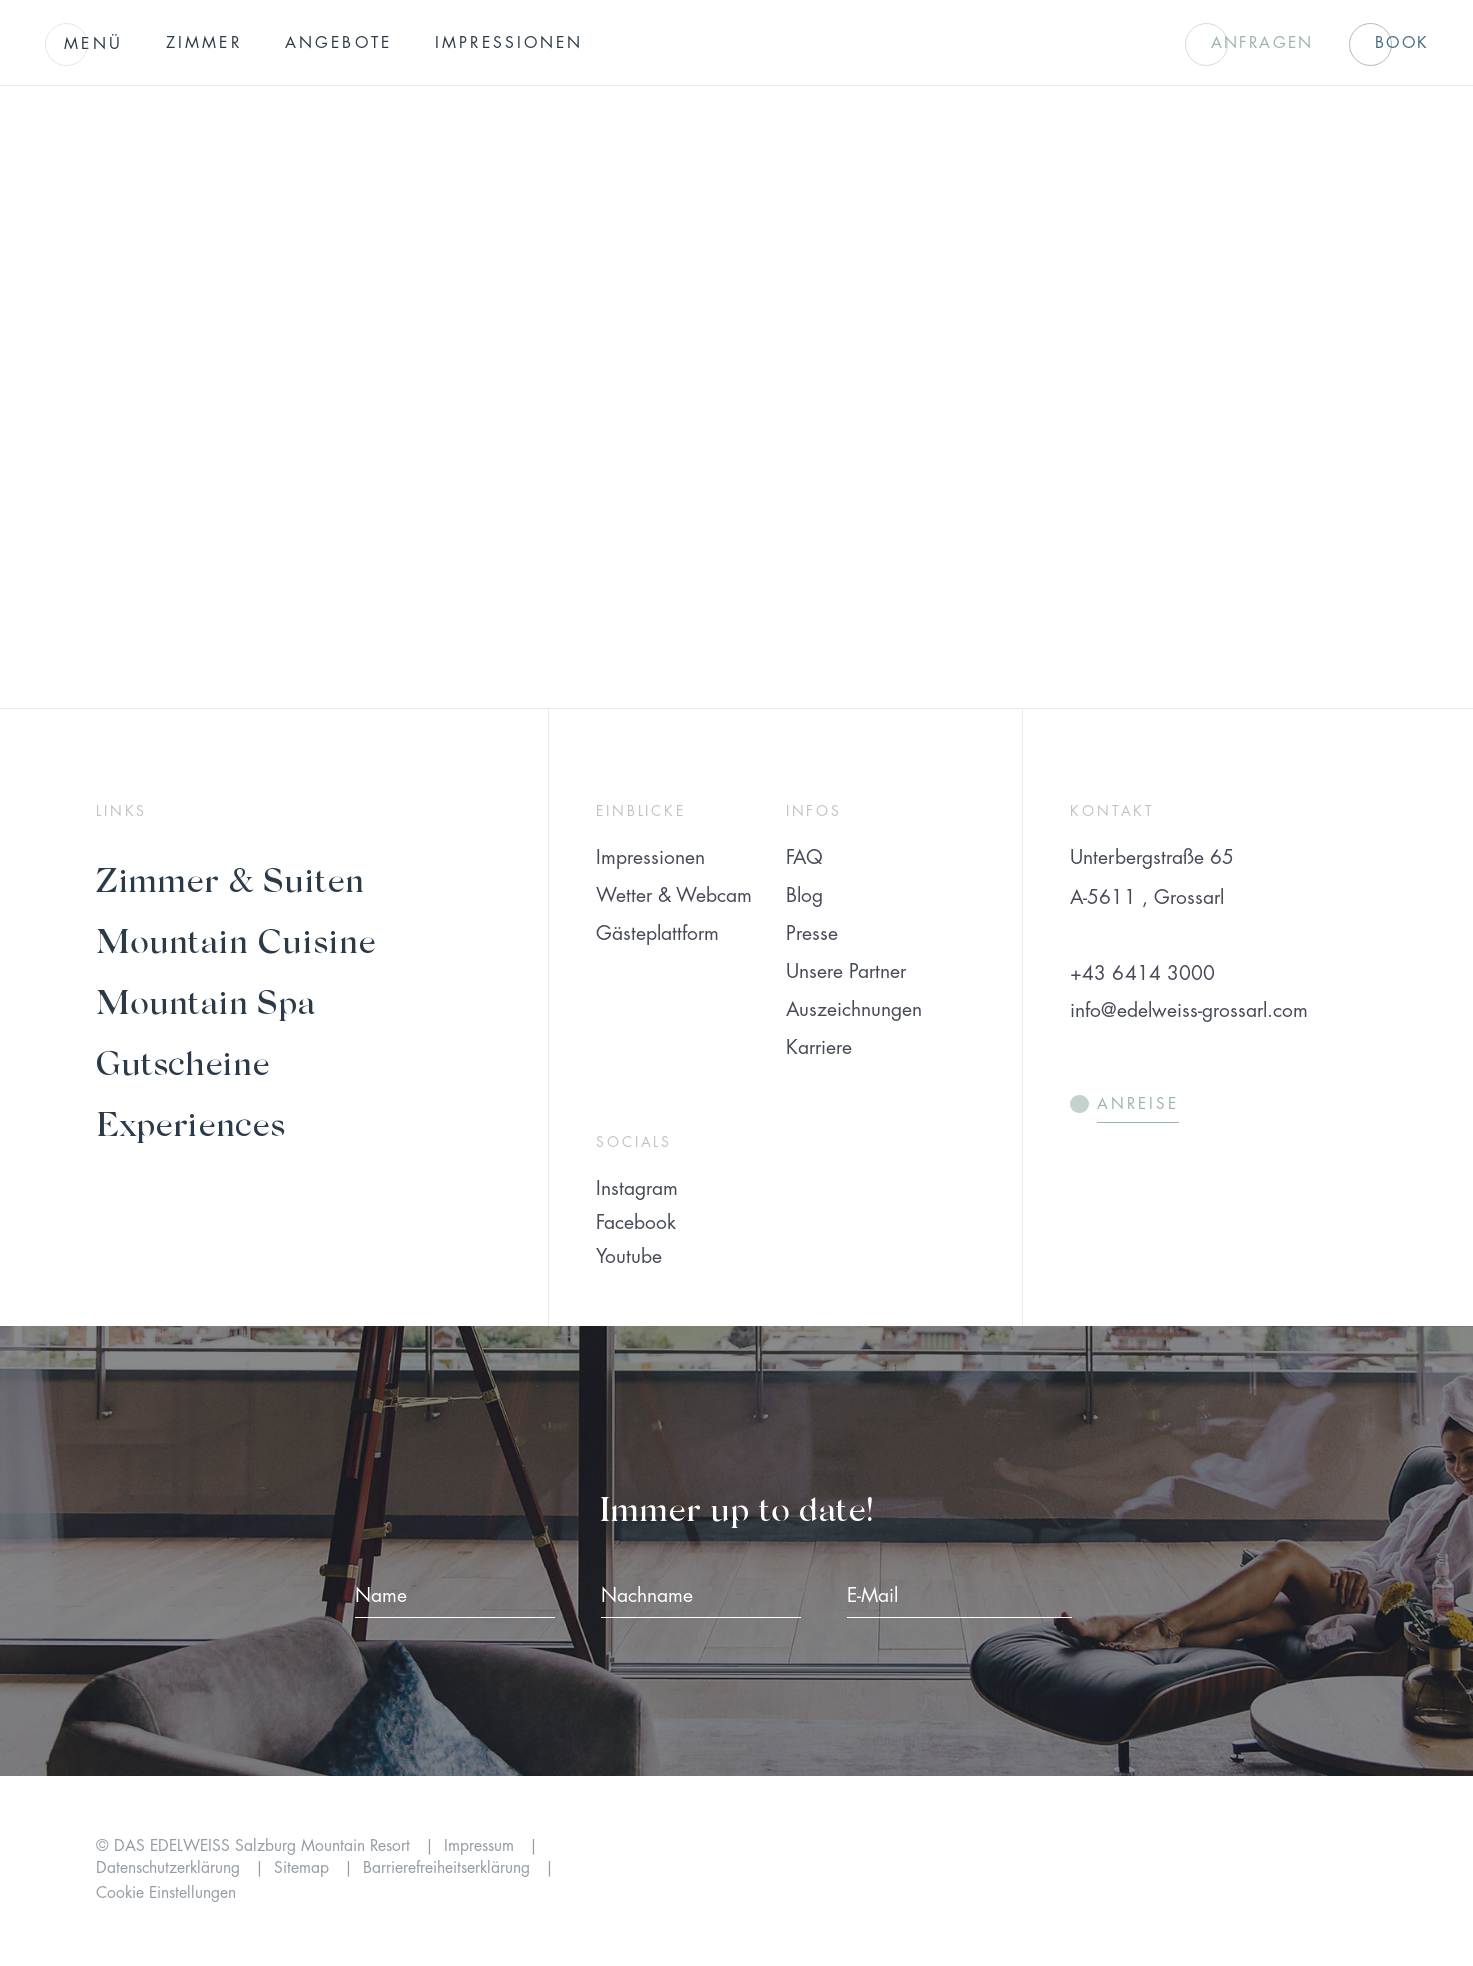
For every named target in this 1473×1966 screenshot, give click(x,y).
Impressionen (509, 43)
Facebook (636, 1222)
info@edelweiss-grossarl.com (1188, 1010)
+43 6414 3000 (1142, 973)
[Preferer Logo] (1298, 1871)
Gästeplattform (657, 933)
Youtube (629, 1256)
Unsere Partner (846, 971)
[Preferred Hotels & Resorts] (1100, 1871)
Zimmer (204, 43)
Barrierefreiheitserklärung (449, 1868)
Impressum (481, 1846)
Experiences (190, 1122)
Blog (804, 895)
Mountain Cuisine (236, 939)
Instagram (637, 1188)
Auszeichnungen (854, 1009)
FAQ (804, 857)
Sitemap (304, 1868)
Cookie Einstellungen (166, 1893)
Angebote (338, 43)
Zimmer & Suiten (230, 878)
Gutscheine (183, 1061)
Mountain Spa (205, 1000)
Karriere (819, 1047)
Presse (812, 933)
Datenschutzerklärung (170, 1868)
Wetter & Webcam (674, 895)
